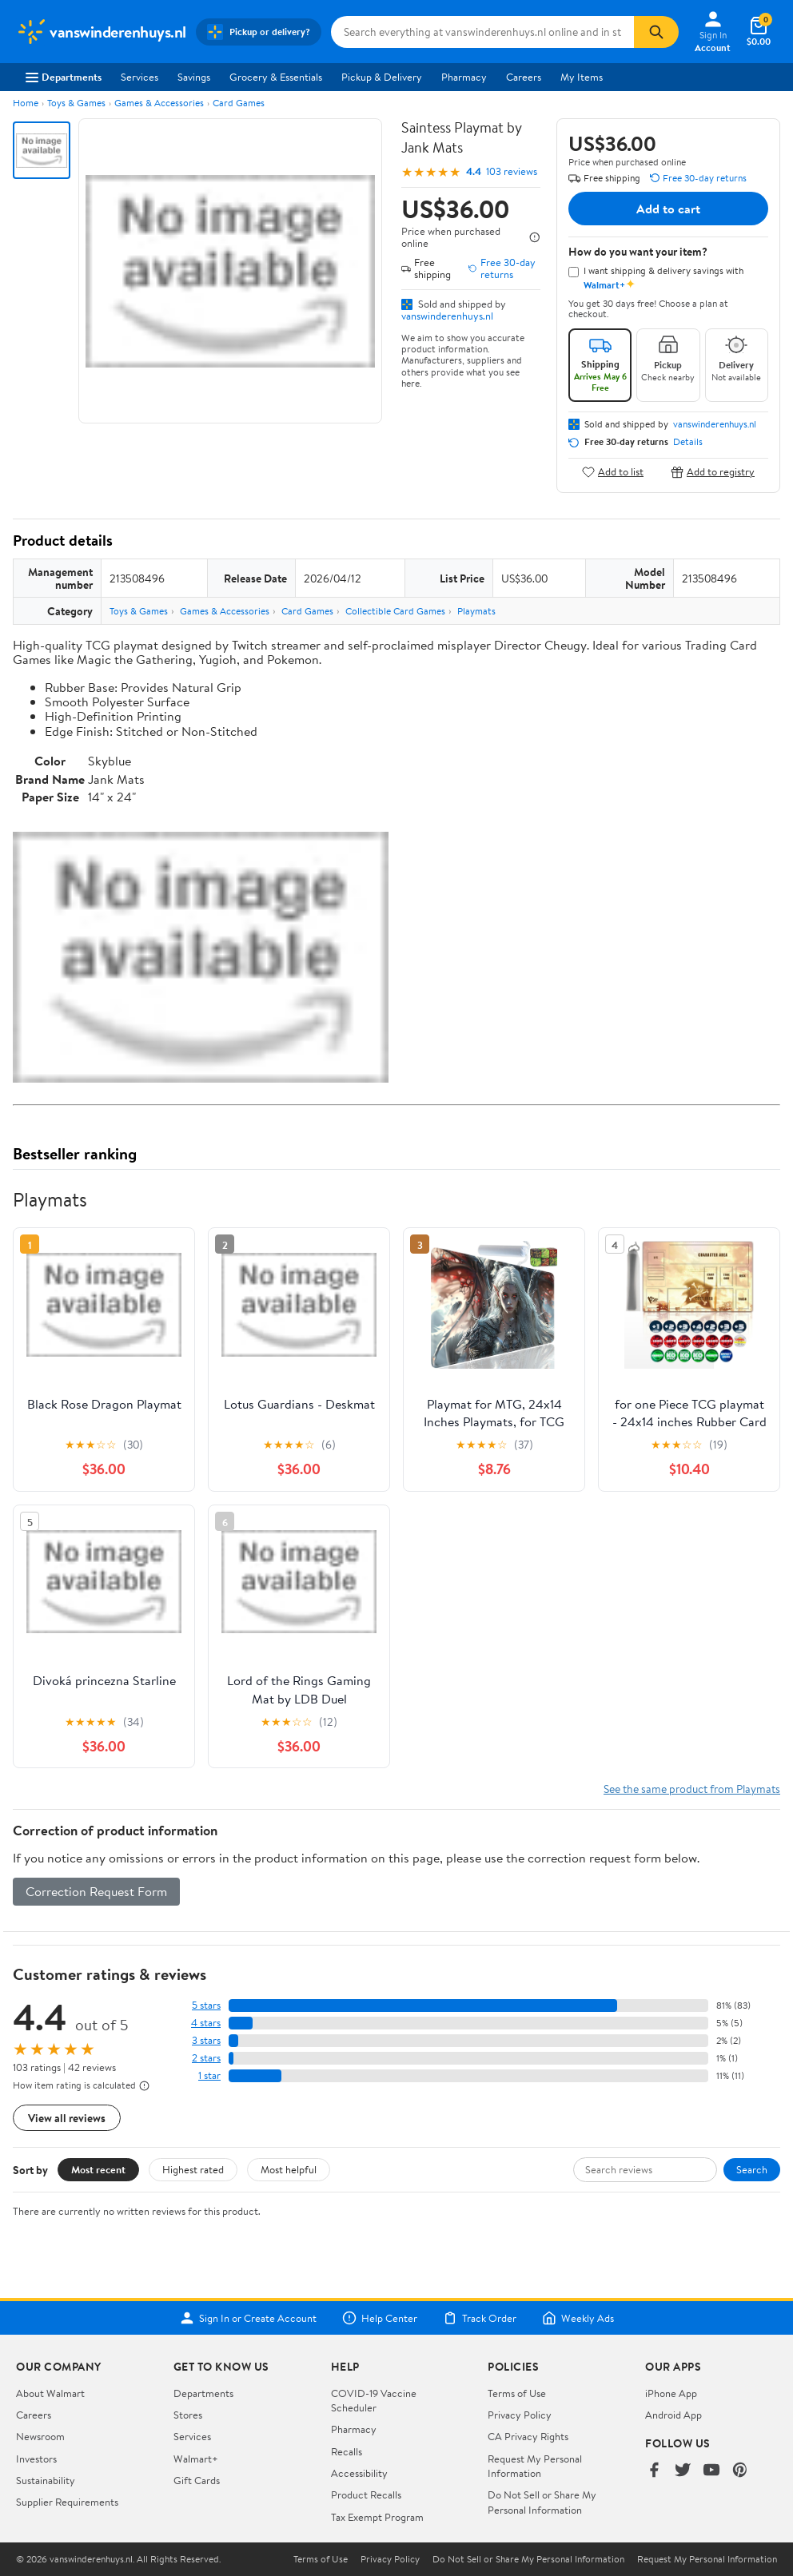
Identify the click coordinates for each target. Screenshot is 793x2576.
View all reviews (67, 2117)
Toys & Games (76, 102)
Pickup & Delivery (381, 77)
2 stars (206, 2058)
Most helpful (289, 2169)
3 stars (206, 2040)
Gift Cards (196, 2480)
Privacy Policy (520, 2414)
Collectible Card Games (395, 611)
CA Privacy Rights (528, 2436)
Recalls (346, 2451)
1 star (209, 2075)
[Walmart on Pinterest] (740, 2471)
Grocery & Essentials (275, 77)
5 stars (206, 2005)
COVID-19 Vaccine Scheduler (373, 2400)
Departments (64, 77)
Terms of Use (517, 2393)
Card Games (239, 102)
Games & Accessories (159, 102)
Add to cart (668, 208)
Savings (193, 77)
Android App (673, 2414)
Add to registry (713, 472)
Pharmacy (464, 77)
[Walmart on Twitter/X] (682, 2471)
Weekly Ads (578, 2318)
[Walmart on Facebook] (654, 2471)
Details (688, 441)
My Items (581, 77)
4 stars (206, 2023)
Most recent (98, 2169)
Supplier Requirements (67, 2502)
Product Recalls (366, 2494)
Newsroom (40, 2436)
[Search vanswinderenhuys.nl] (483, 32)
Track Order (479, 2318)
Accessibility (359, 2473)
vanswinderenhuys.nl (447, 315)
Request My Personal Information (535, 2465)
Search (751, 2169)
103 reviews (511, 171)
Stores (187, 2414)
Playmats (476, 611)
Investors (36, 2458)
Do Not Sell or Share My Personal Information (542, 2501)
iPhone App (671, 2393)
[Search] (656, 32)
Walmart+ (195, 2458)
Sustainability (45, 2480)
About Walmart (50, 2393)
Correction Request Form (96, 1891)
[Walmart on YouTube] (711, 2471)
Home (25, 102)
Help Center (379, 2318)
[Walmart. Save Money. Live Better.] (101, 32)
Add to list (613, 472)
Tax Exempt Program (377, 2517)
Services (139, 77)
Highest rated (193, 2169)
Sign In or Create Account (248, 2318)
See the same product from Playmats (692, 1788)
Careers (523, 77)
